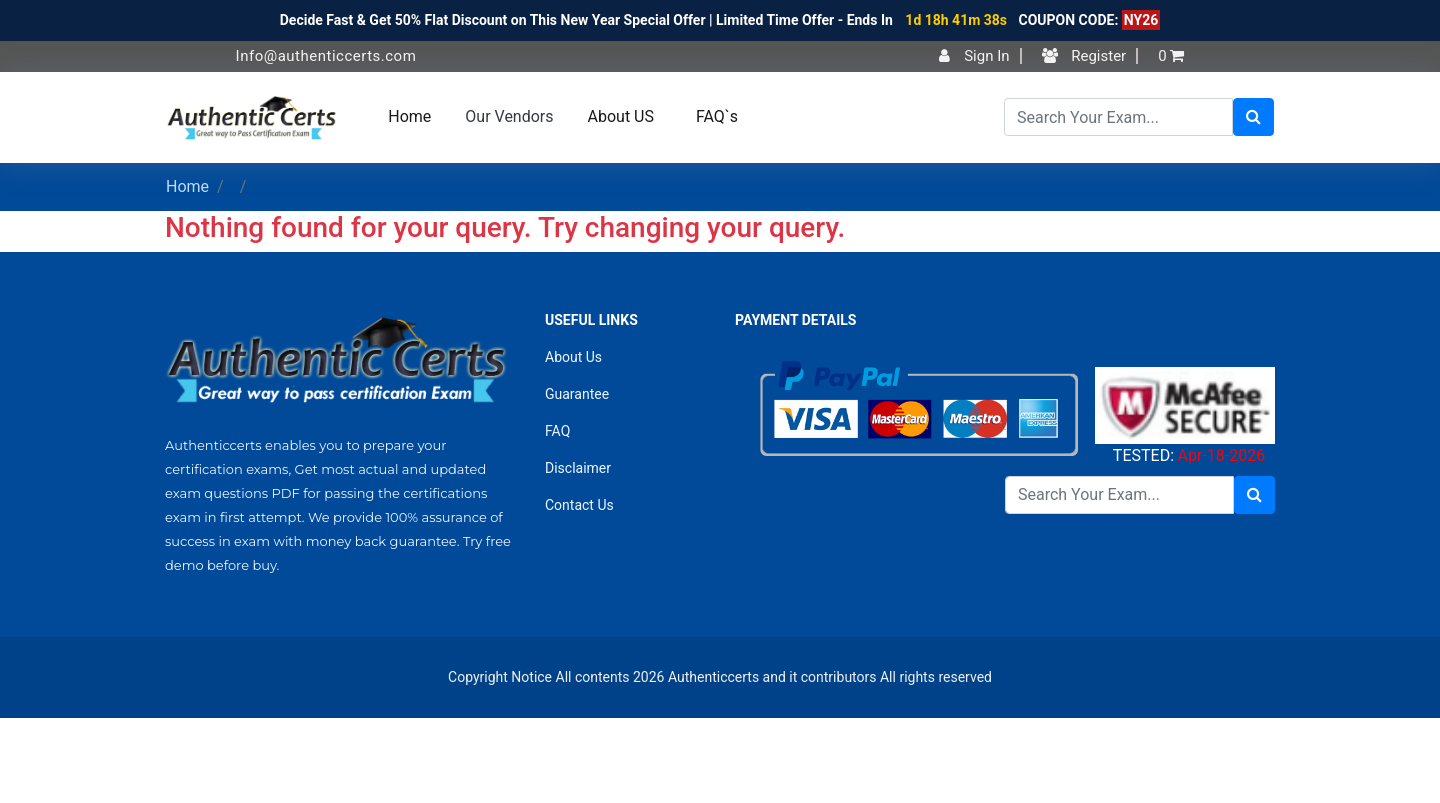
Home (409, 116)
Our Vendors (509, 116)
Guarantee (577, 394)
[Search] (1118, 117)
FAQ (557, 431)
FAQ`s (717, 116)
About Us (573, 357)
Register (1084, 56)
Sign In (974, 56)
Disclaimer (578, 468)
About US (621, 116)
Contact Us (579, 505)
